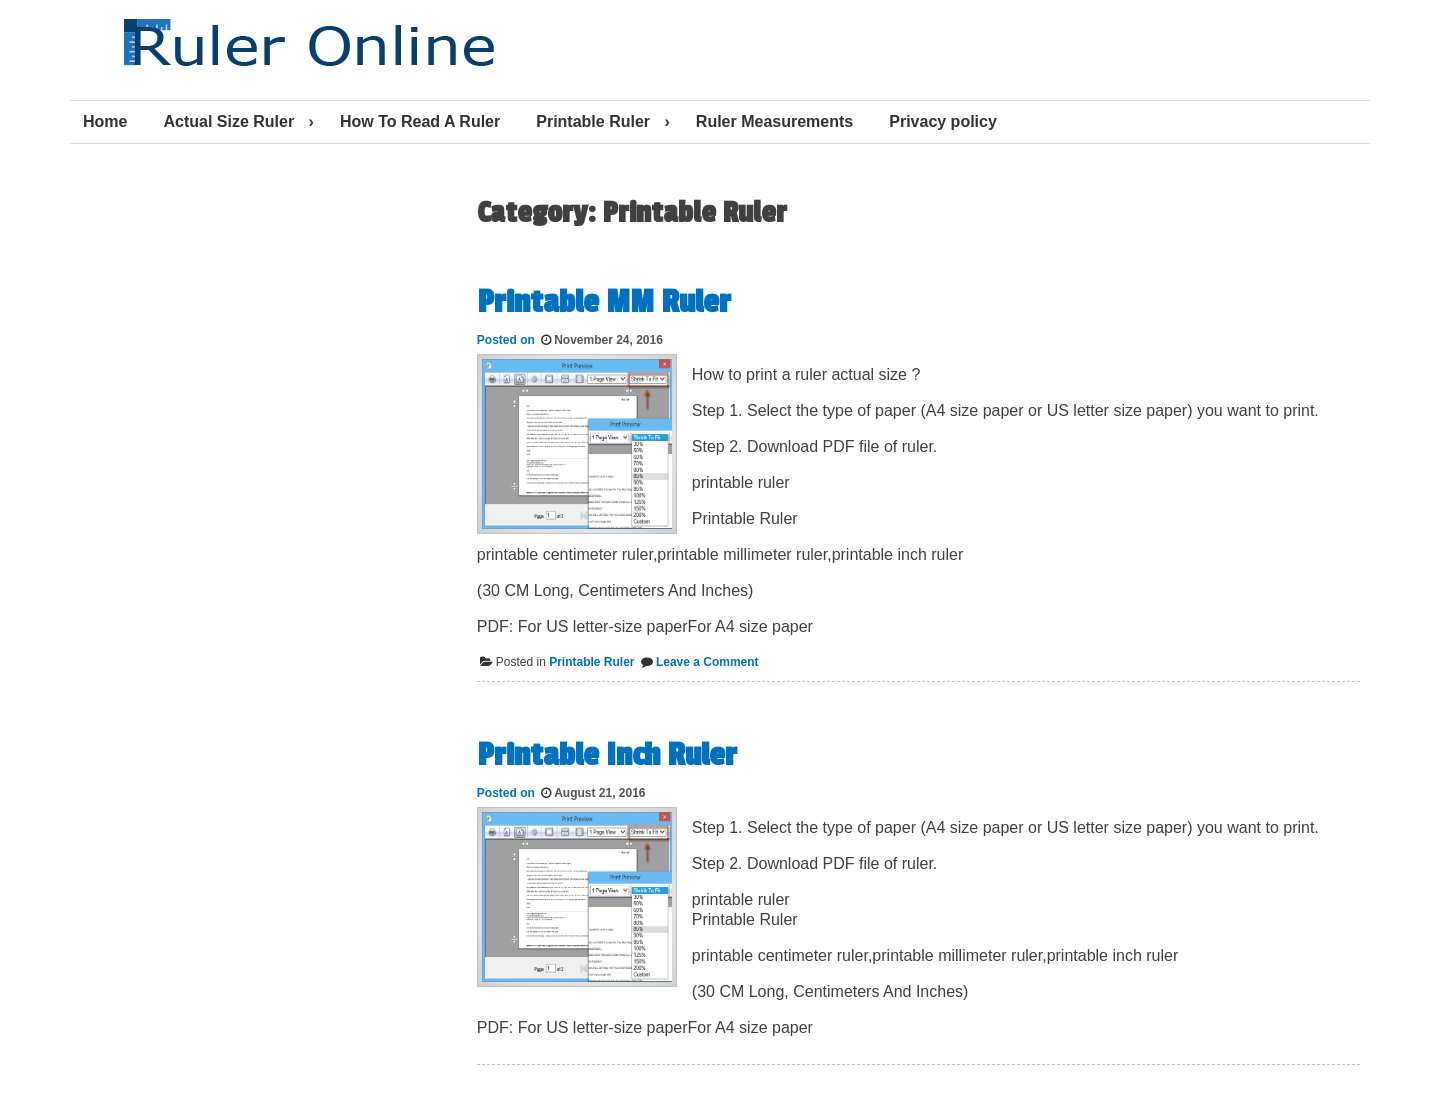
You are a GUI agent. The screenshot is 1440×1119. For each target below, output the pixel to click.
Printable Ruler (593, 121)
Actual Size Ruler (228, 121)
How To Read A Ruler (420, 121)
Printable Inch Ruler (607, 755)
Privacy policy (943, 121)
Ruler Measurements (774, 121)
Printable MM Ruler (604, 302)
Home (105, 121)
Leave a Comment (707, 662)
